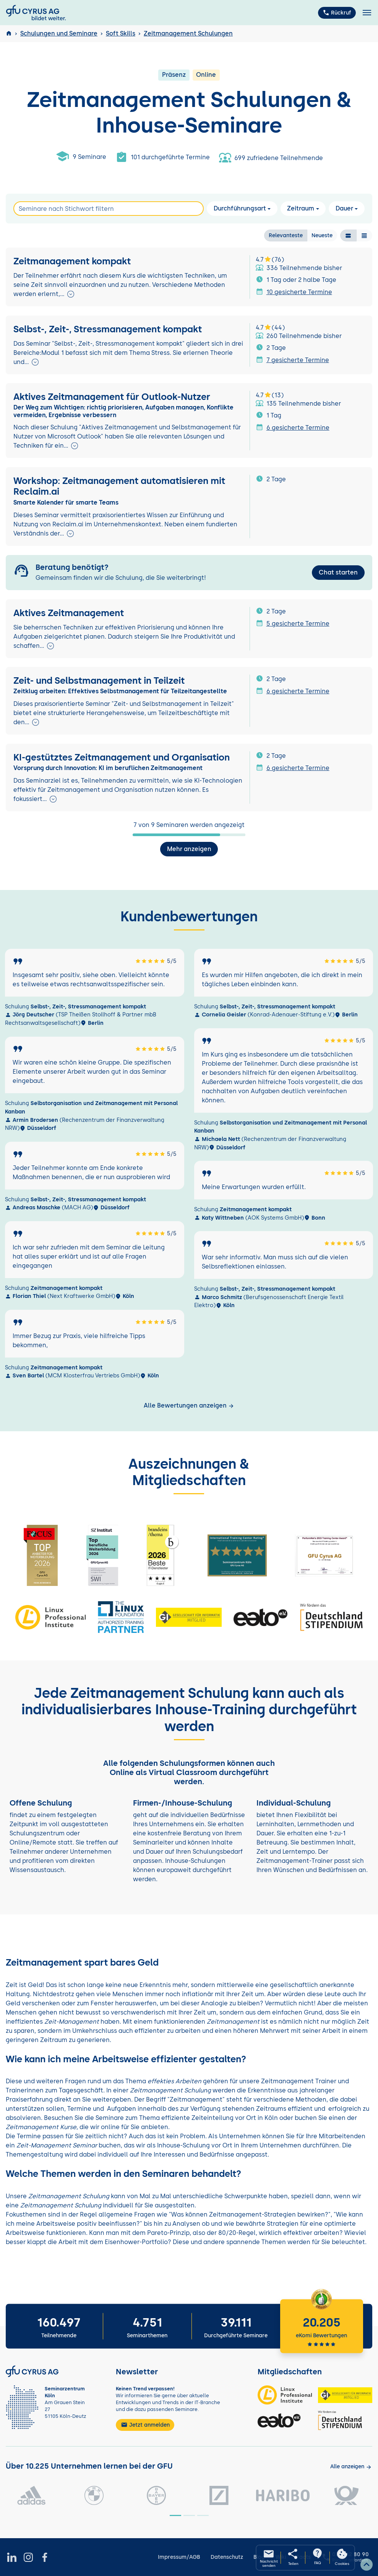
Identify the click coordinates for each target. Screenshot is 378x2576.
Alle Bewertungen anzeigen (189, 1405)
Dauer (344, 208)
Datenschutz (227, 2557)
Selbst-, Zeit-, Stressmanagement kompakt (107, 329)
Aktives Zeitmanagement (68, 612)
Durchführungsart (240, 208)
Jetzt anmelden (145, 2424)
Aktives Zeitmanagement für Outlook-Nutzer (111, 397)
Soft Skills (120, 33)
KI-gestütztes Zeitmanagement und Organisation (121, 757)
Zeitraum (300, 208)
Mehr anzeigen (189, 849)
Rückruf (337, 12)
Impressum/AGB (179, 2557)
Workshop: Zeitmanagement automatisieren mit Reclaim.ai (119, 486)
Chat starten (338, 572)
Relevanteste (286, 235)
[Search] (108, 208)
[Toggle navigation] (367, 13)
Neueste (322, 235)
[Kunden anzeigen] (351, 2466)
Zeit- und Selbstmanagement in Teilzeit (99, 680)
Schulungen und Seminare (58, 33)
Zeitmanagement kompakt (72, 261)
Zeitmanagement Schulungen (188, 33)
